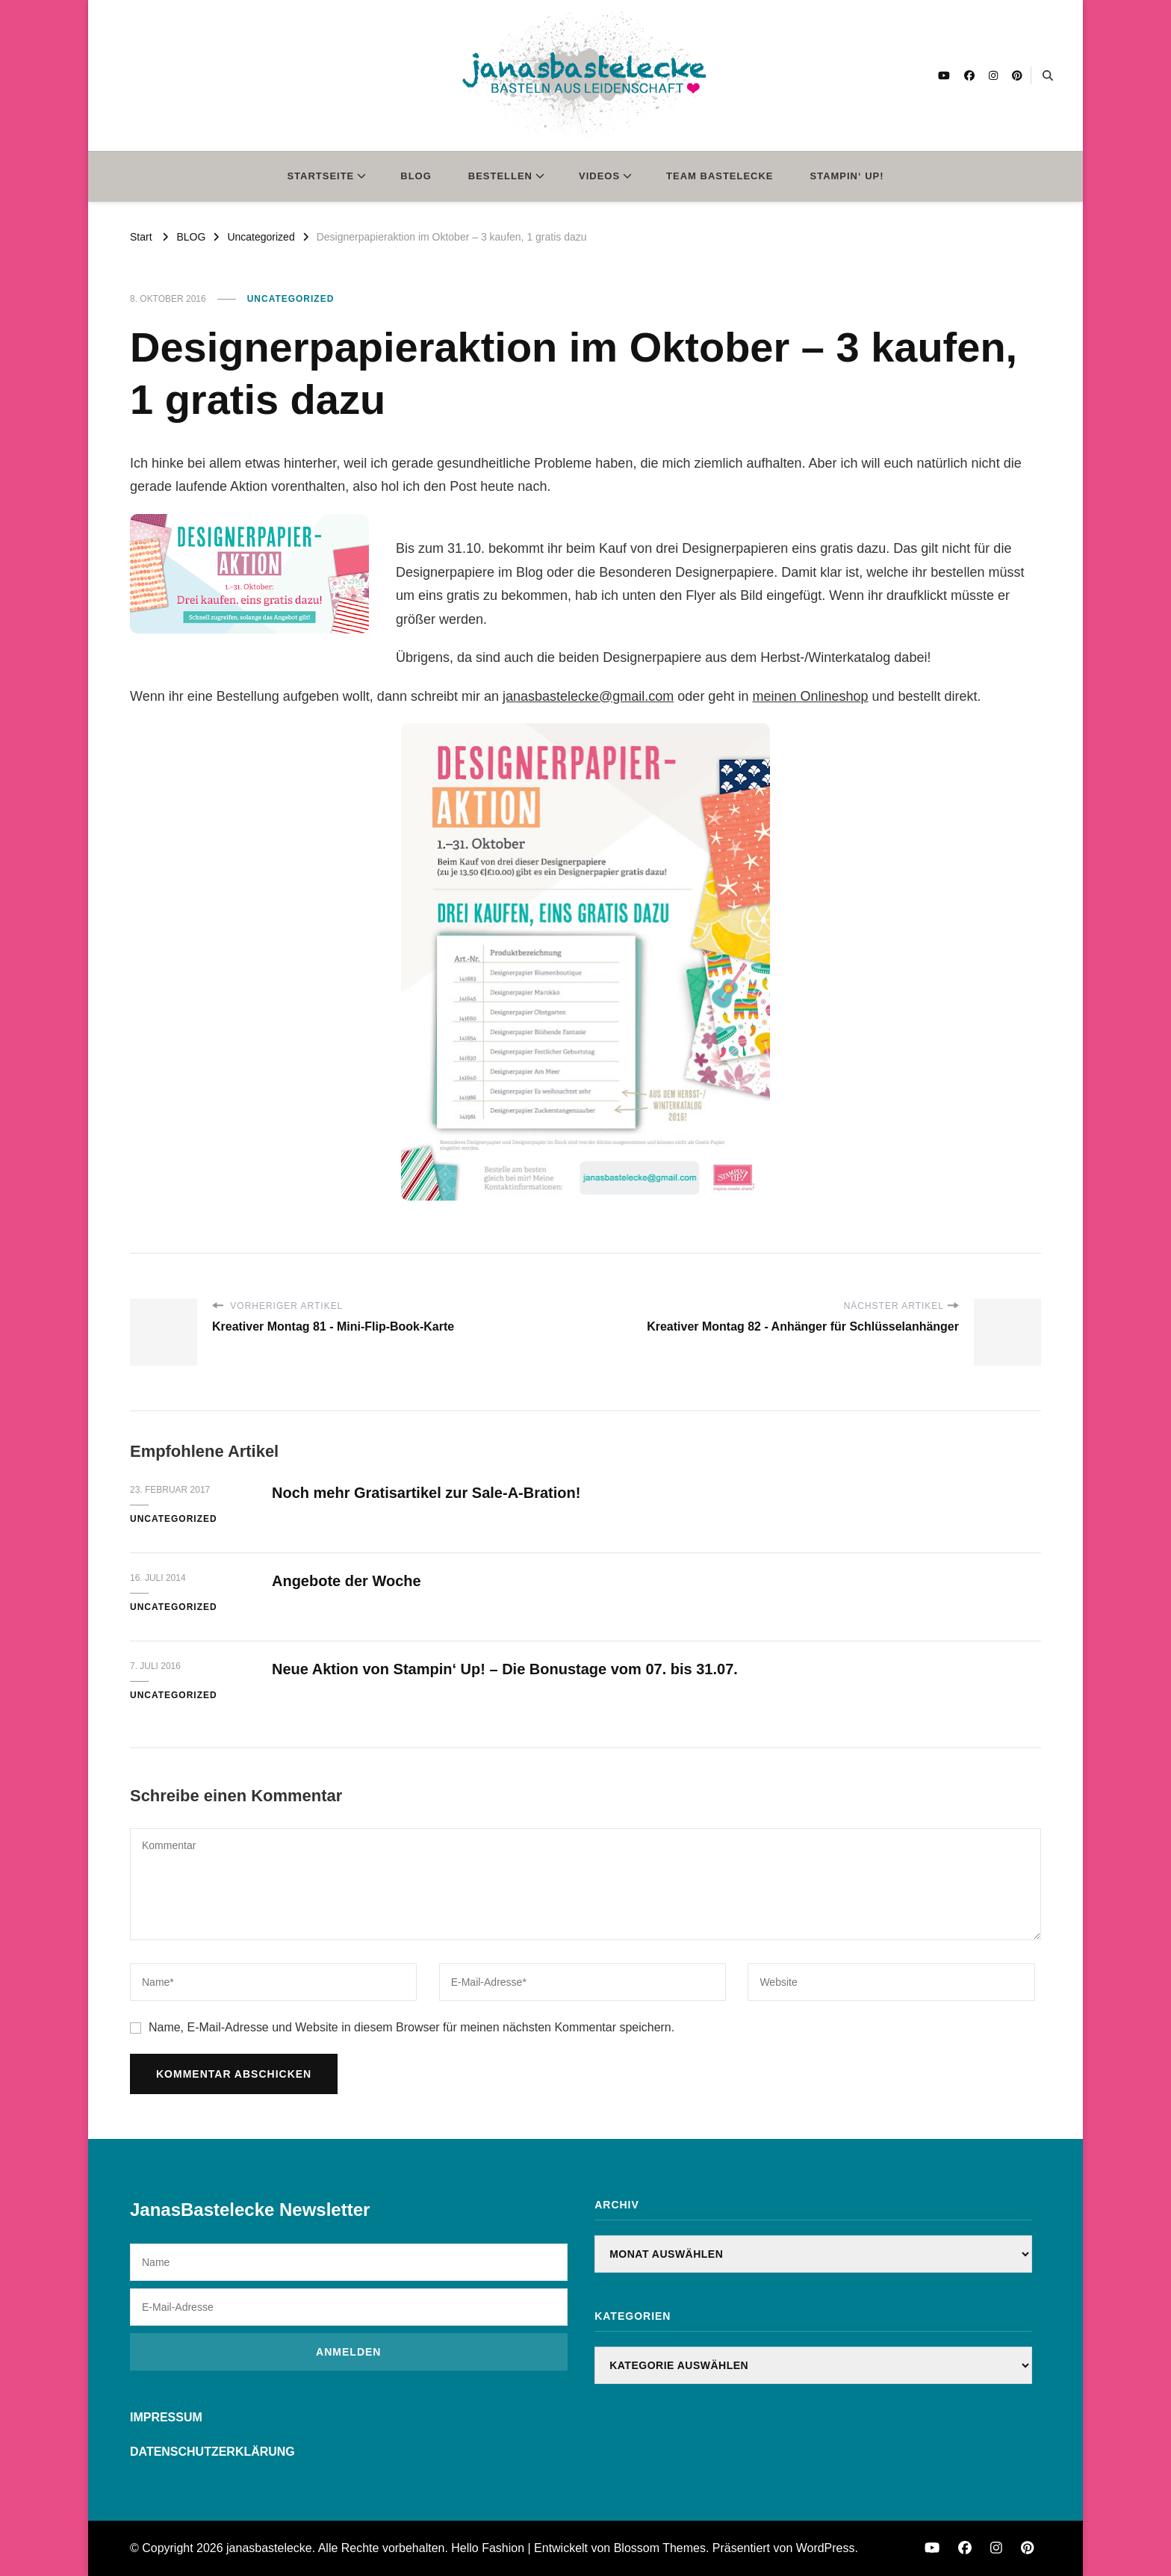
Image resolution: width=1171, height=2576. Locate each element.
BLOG (416, 176)
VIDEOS (599, 176)
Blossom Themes (660, 2548)
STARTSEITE (320, 176)
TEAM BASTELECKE (719, 176)
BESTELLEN (500, 176)
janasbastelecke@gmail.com (588, 696)
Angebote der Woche (346, 1581)
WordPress (825, 2548)
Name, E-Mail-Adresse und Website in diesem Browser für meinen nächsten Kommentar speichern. (411, 2027)
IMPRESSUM (166, 2417)
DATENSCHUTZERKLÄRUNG (212, 2451)
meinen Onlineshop (810, 696)
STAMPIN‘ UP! (847, 176)
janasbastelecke (269, 2548)
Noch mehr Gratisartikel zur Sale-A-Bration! (426, 1492)
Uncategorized (291, 299)
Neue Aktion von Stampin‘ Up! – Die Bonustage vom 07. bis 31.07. (505, 1669)
